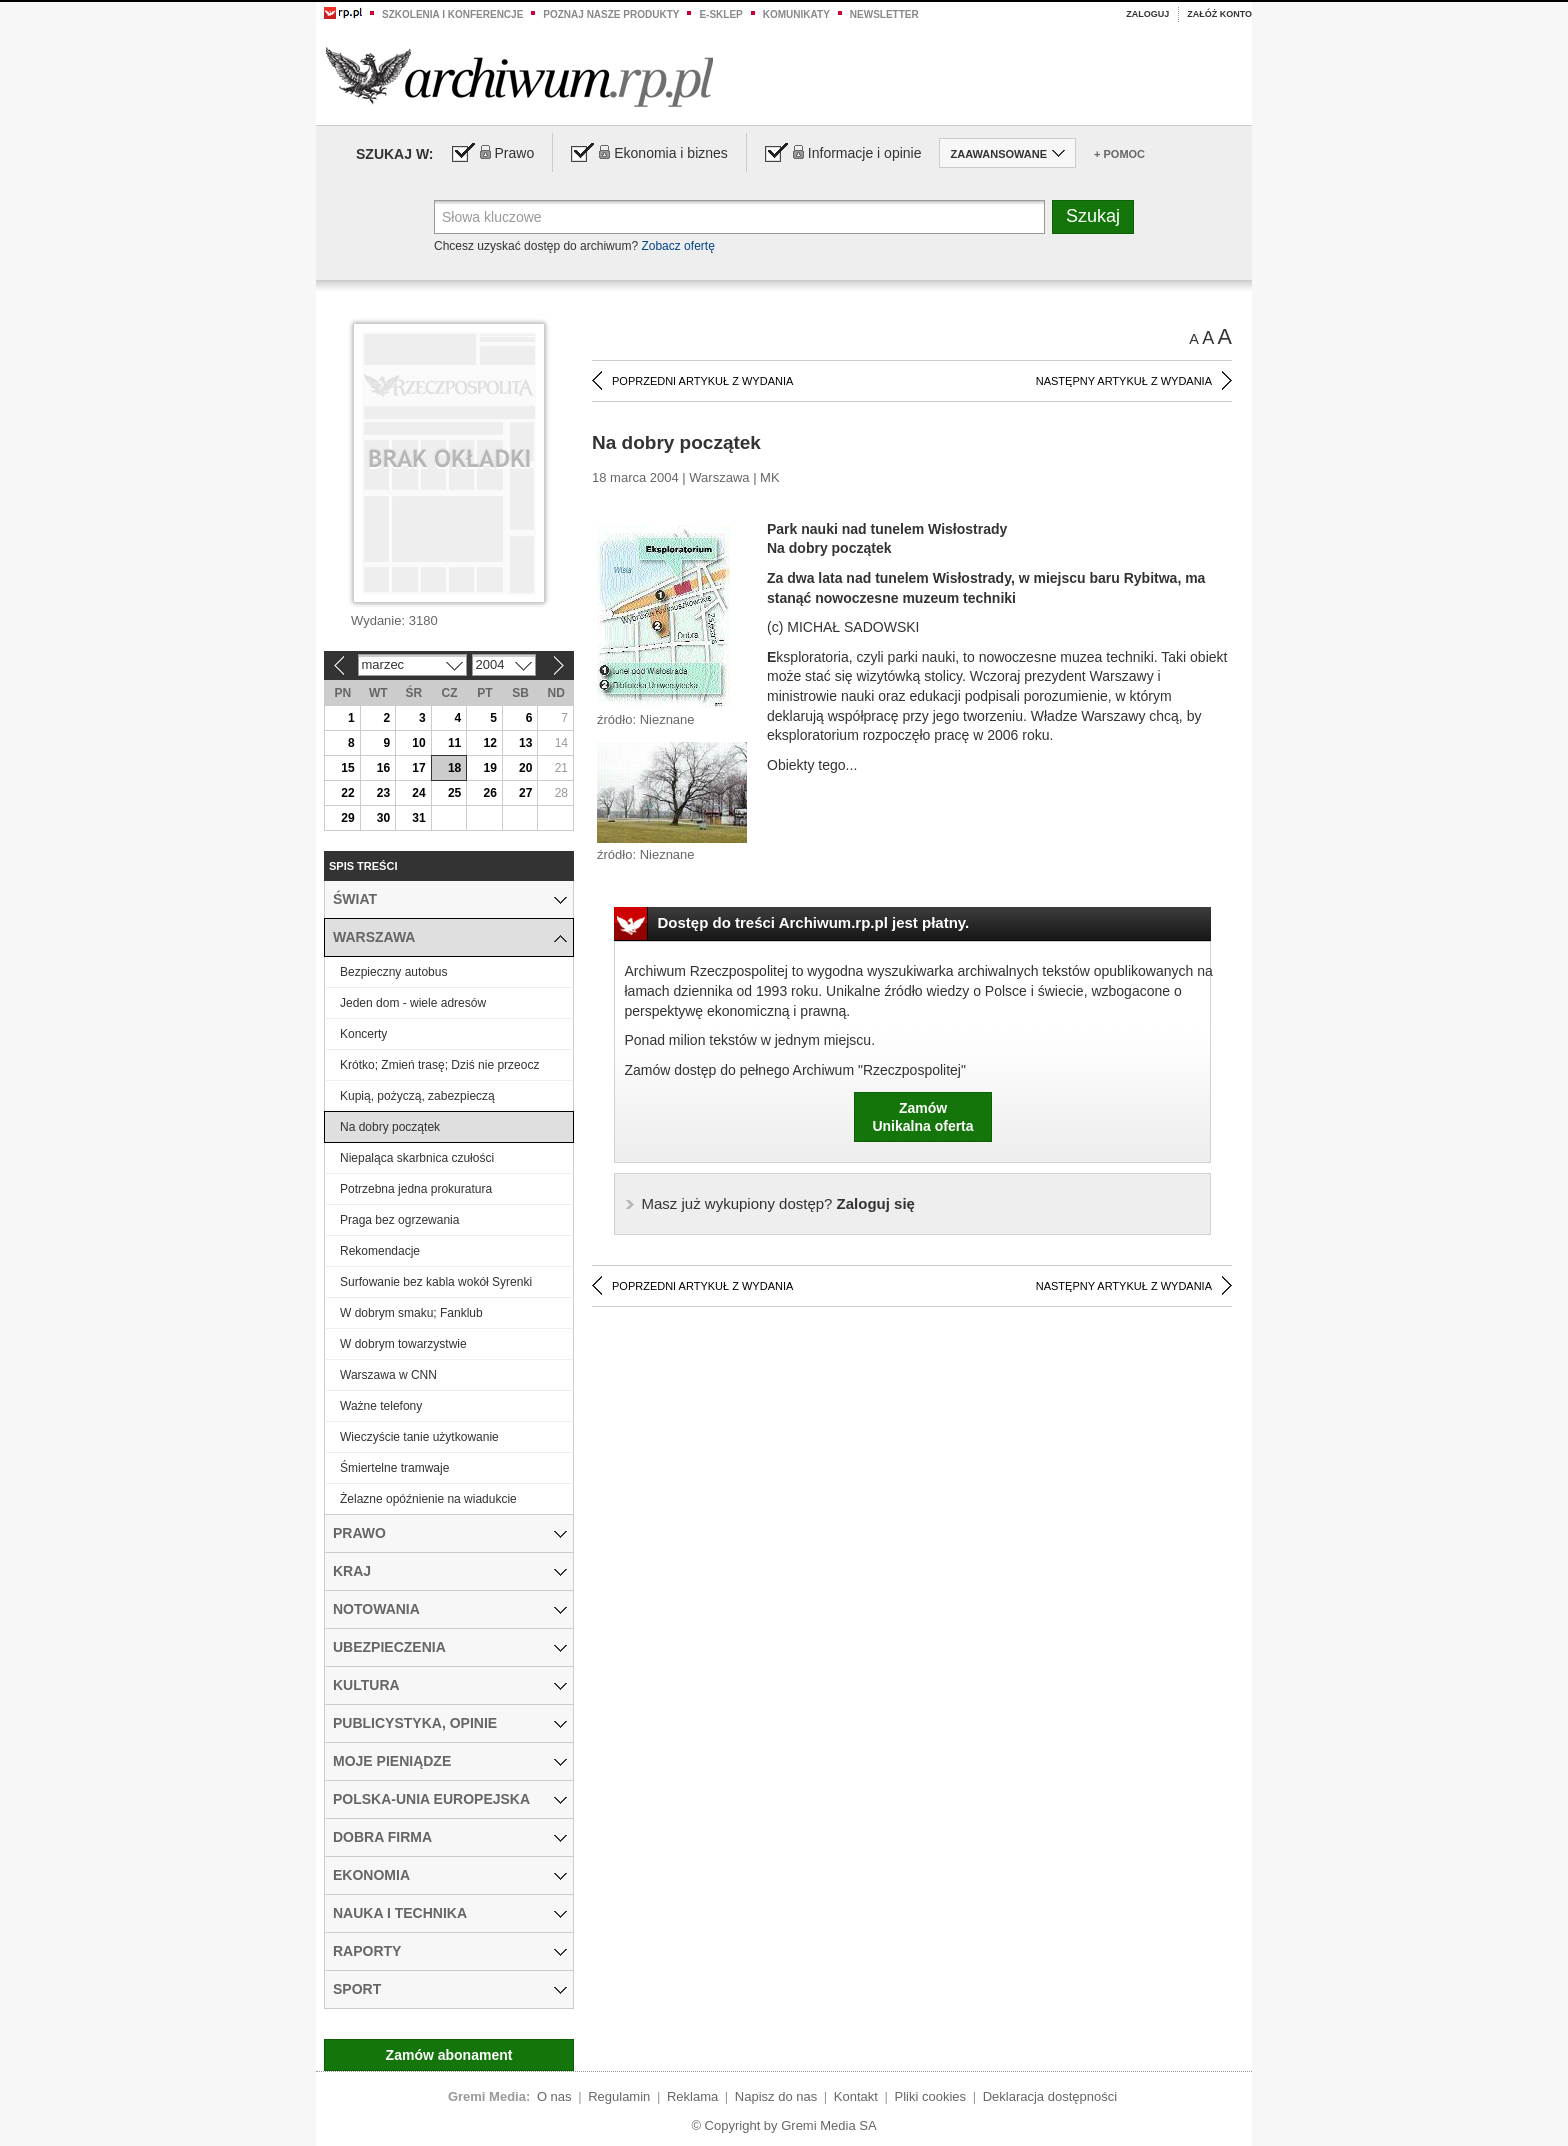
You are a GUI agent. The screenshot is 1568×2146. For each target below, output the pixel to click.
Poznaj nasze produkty (611, 14)
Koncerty (363, 1034)
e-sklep (720, 14)
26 (489, 793)
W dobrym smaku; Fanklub (411, 1313)
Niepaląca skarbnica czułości (417, 1158)
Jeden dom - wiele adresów (413, 1003)
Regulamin (619, 2096)
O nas (554, 2096)
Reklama (692, 2096)
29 (347, 818)
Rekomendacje (380, 1251)
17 (418, 768)
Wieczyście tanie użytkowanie (419, 1437)
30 (383, 818)
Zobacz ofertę (677, 246)
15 (347, 768)
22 (347, 793)
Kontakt (856, 2096)
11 (454, 743)
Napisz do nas (776, 2096)
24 (418, 793)
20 (525, 768)
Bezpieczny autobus (393, 972)
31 (418, 818)
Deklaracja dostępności (1050, 2096)
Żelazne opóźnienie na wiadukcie (428, 1499)
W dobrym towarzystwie (403, 1344)
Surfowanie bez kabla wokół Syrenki (436, 1282)
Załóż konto (1219, 14)
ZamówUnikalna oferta (922, 1117)
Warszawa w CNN (388, 1375)
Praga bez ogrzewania (399, 1220)
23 (383, 793)
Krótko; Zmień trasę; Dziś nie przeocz (439, 1065)
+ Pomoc (1119, 154)
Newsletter (884, 14)
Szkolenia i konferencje (452, 14)
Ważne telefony (381, 1406)
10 (418, 743)
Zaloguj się (778, 1203)
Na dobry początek (390, 1127)
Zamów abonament (449, 2055)
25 (454, 793)
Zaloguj (1147, 14)
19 (489, 768)
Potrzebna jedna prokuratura (416, 1189)
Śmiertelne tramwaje (394, 1468)
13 (525, 743)
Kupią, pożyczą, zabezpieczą (417, 1096)
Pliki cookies (931, 2096)
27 (525, 793)
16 (383, 768)
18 (454, 768)
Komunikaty (796, 14)
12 (489, 743)
